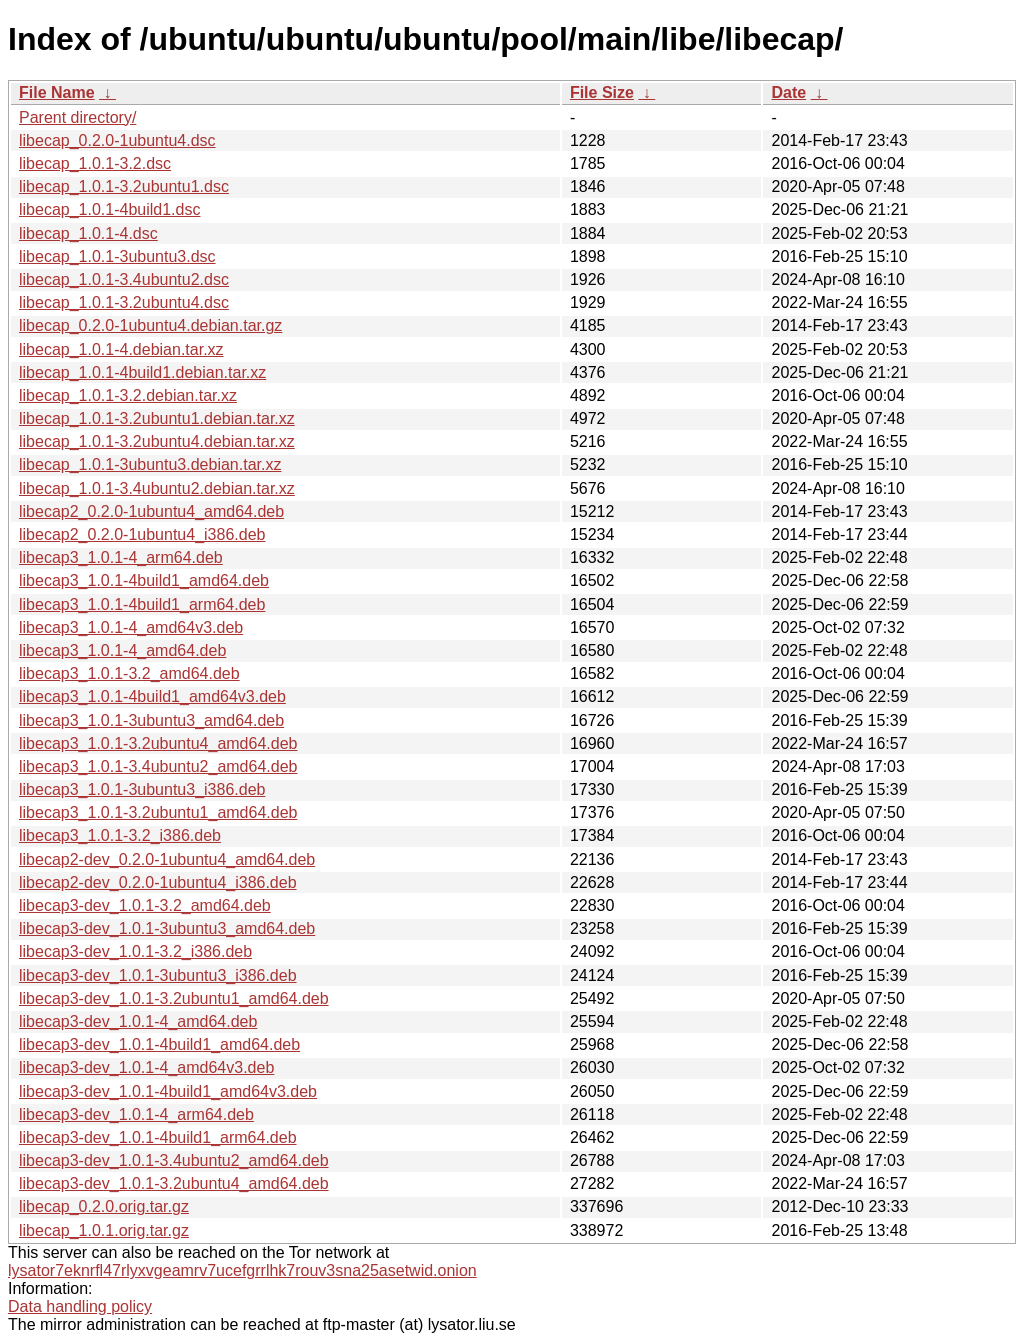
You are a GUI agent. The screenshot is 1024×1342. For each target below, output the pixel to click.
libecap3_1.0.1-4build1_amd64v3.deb (152, 696)
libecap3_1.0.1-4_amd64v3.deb (131, 627)
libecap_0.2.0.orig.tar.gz (104, 1206)
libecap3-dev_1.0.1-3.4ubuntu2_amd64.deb (174, 1160)
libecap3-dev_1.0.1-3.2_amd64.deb (145, 905)
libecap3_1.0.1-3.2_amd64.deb (129, 673)
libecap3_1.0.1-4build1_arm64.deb (142, 604)
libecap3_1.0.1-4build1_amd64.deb (144, 580)
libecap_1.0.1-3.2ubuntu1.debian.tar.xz (157, 418)
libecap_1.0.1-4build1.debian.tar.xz (142, 372)
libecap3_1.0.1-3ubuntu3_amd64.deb (151, 720)
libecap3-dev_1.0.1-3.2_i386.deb (135, 951)
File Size (602, 92)
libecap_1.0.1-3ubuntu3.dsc (117, 256)
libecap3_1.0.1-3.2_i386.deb (120, 835)
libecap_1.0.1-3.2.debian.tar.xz (128, 395)
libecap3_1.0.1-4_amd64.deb (122, 650)
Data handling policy (80, 1306)
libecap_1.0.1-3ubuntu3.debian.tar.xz (150, 464)
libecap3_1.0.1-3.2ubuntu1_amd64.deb (158, 812)
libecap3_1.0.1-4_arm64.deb (121, 557)
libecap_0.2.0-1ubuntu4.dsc (117, 140)
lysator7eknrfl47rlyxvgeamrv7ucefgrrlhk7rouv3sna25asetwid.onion (242, 1270)
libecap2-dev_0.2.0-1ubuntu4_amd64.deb (167, 859)
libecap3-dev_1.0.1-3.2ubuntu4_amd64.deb (174, 1183)
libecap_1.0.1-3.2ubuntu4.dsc (124, 302)
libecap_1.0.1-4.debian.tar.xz (121, 349)
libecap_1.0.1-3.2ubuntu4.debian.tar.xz (157, 441)
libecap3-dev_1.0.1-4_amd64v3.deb (146, 1067)
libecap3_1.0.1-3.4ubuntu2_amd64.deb (158, 766)
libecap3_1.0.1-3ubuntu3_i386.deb (142, 789)
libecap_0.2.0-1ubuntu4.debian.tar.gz (150, 325)
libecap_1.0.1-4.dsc (88, 233)
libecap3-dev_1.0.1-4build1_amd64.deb (159, 1044)
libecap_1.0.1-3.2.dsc (95, 163)
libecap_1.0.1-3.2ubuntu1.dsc (124, 186)
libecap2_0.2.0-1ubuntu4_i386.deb (142, 534)
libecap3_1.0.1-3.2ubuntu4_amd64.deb (158, 743)
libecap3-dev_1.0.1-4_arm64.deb (136, 1114)
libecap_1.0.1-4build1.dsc (109, 209)
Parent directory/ (77, 117)
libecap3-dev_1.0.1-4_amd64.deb (138, 1021)
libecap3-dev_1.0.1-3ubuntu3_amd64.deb (167, 928)
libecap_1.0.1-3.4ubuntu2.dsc (124, 279)
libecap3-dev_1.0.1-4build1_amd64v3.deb (168, 1091)
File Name (57, 92)
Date (788, 92)
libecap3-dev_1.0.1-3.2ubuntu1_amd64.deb (174, 998)
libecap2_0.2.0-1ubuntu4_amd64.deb (151, 511)
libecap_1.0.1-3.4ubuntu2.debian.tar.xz (157, 488)
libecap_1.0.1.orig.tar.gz (104, 1230)
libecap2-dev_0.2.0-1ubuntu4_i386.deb (158, 882)
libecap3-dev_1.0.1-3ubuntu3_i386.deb (158, 975)
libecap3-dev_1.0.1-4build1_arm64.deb (158, 1137)
